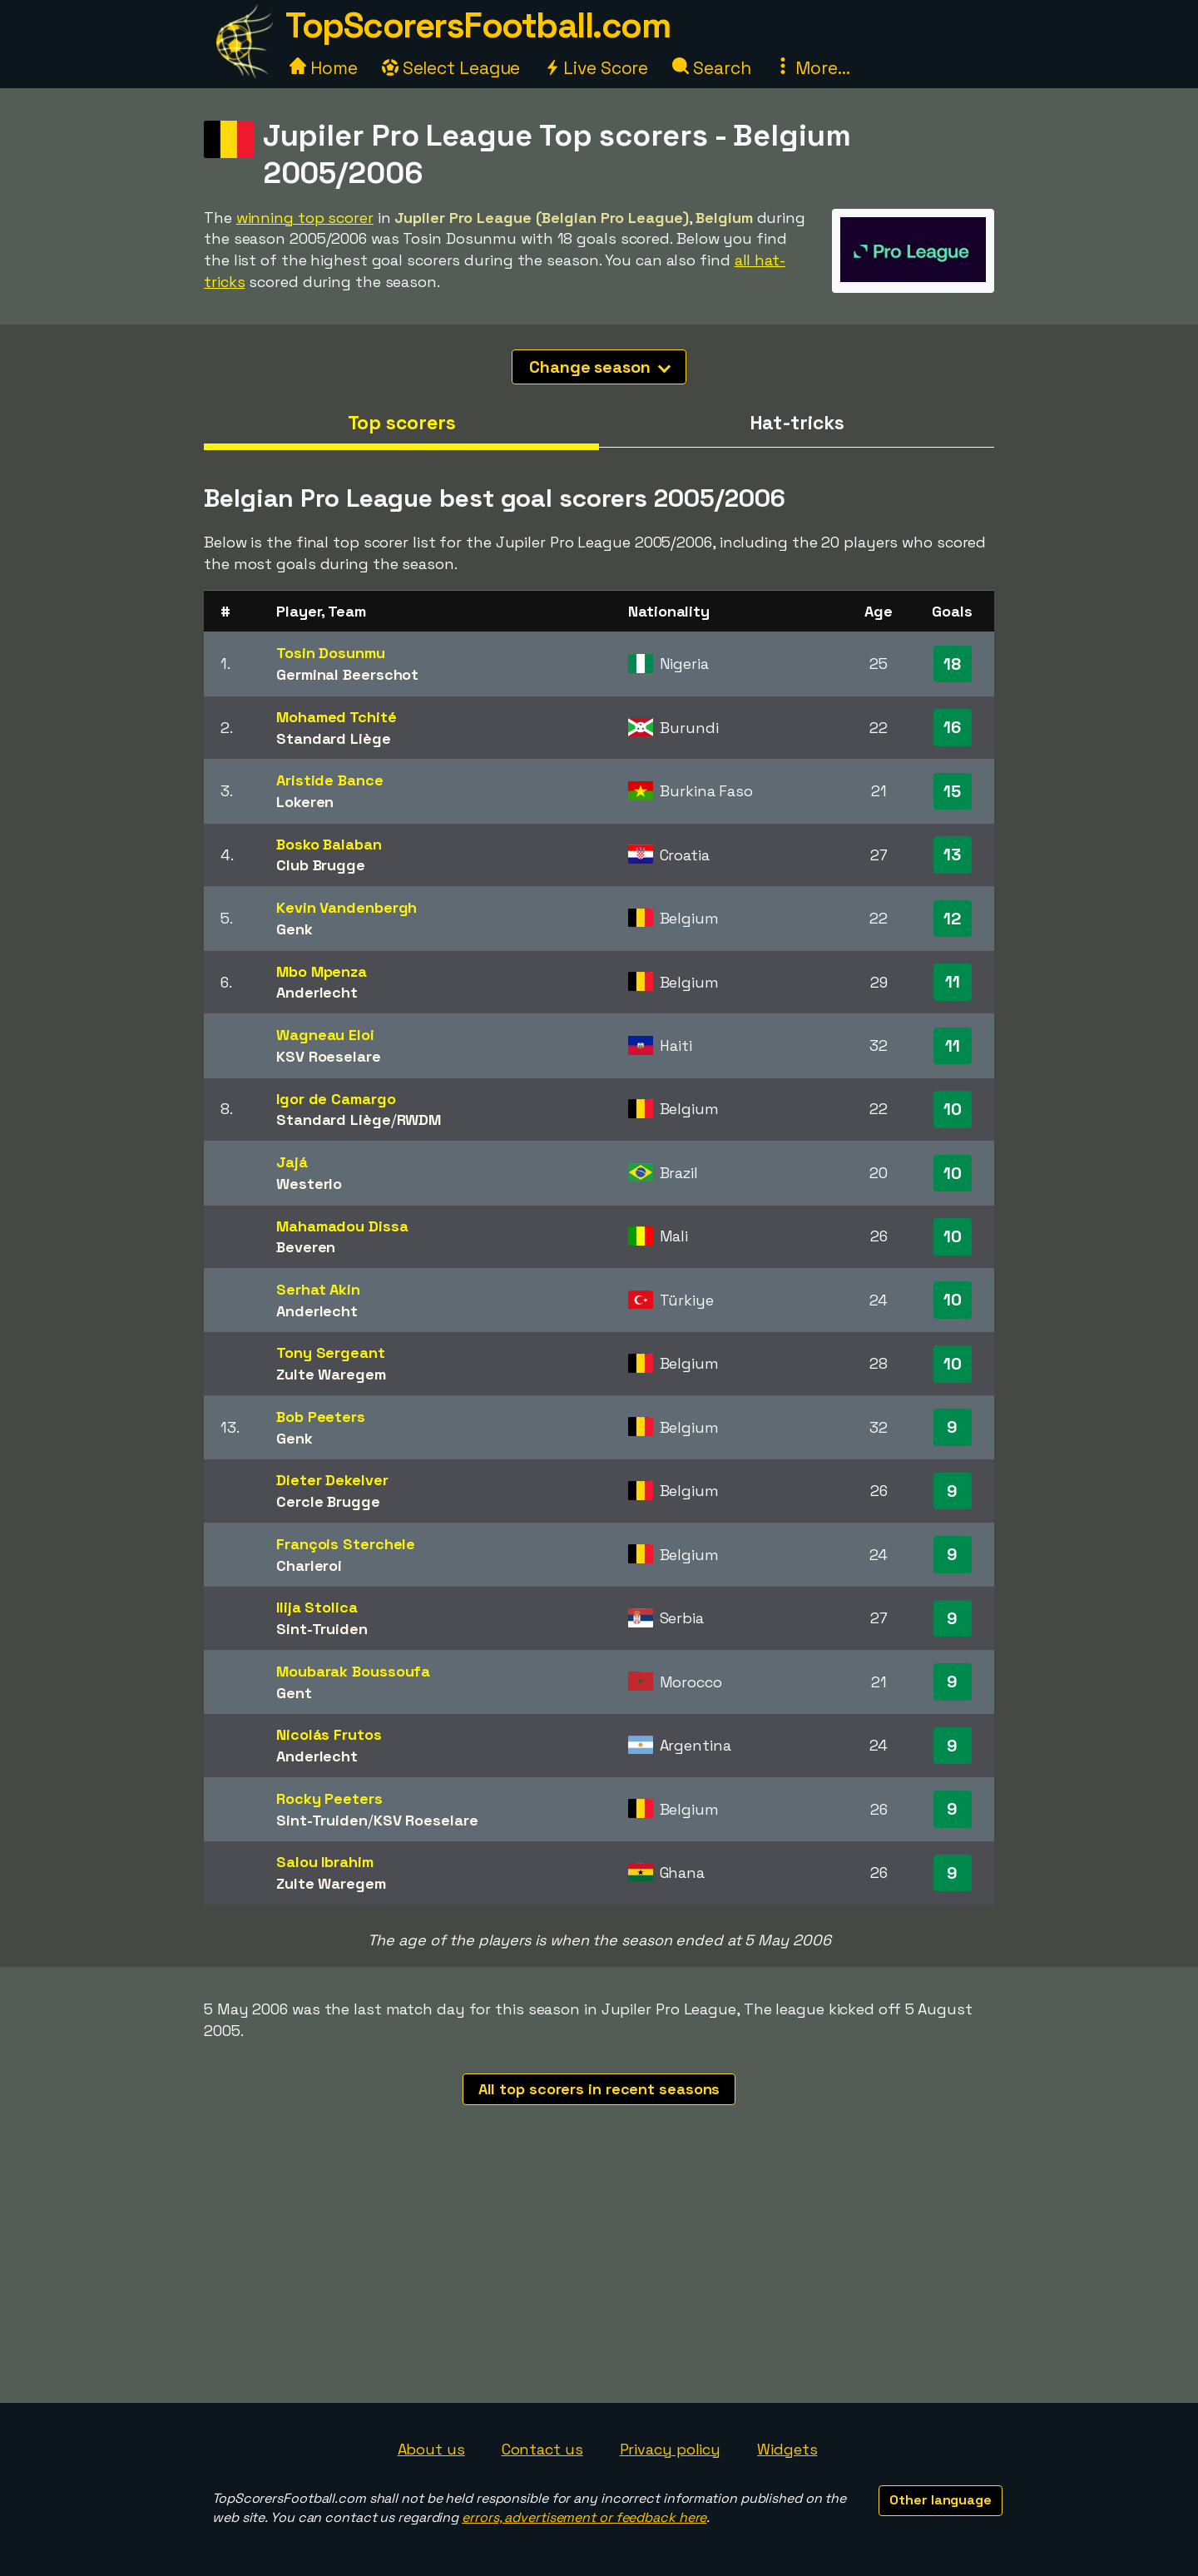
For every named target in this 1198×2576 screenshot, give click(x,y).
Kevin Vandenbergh (346, 907)
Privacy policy (670, 2449)
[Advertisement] (599, 2278)
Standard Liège (333, 738)
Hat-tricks (797, 422)
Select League (451, 68)
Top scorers (402, 422)
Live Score (596, 68)
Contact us (542, 2449)
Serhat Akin (318, 1289)
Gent (294, 1692)
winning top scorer (305, 217)
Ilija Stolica (317, 1607)
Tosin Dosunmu (330, 652)
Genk (294, 929)
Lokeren (305, 801)
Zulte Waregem (331, 1374)
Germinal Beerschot (347, 674)
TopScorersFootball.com (477, 25)
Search (711, 68)
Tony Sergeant (330, 1352)
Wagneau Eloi (325, 1034)
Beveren (305, 1246)
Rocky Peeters (329, 1798)
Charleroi (309, 1565)
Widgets (787, 2449)
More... (812, 68)
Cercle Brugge (328, 1501)
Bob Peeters (320, 1416)
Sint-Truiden (322, 1628)
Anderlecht (317, 992)
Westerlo (309, 1183)
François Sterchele (345, 1543)
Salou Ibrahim (325, 1861)
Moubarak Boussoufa (353, 1671)
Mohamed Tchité (336, 716)
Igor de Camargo (336, 1098)
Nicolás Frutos (329, 1734)
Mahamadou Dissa (342, 1226)
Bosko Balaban (329, 844)
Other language (940, 2500)
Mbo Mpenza (321, 971)
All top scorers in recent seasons (599, 2088)
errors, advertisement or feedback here (584, 2517)
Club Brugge (320, 864)
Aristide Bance (330, 780)
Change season (600, 367)
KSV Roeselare (328, 1056)
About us (431, 2449)
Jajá (292, 1162)
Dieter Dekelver (332, 1479)
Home (324, 68)
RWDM (419, 1119)
